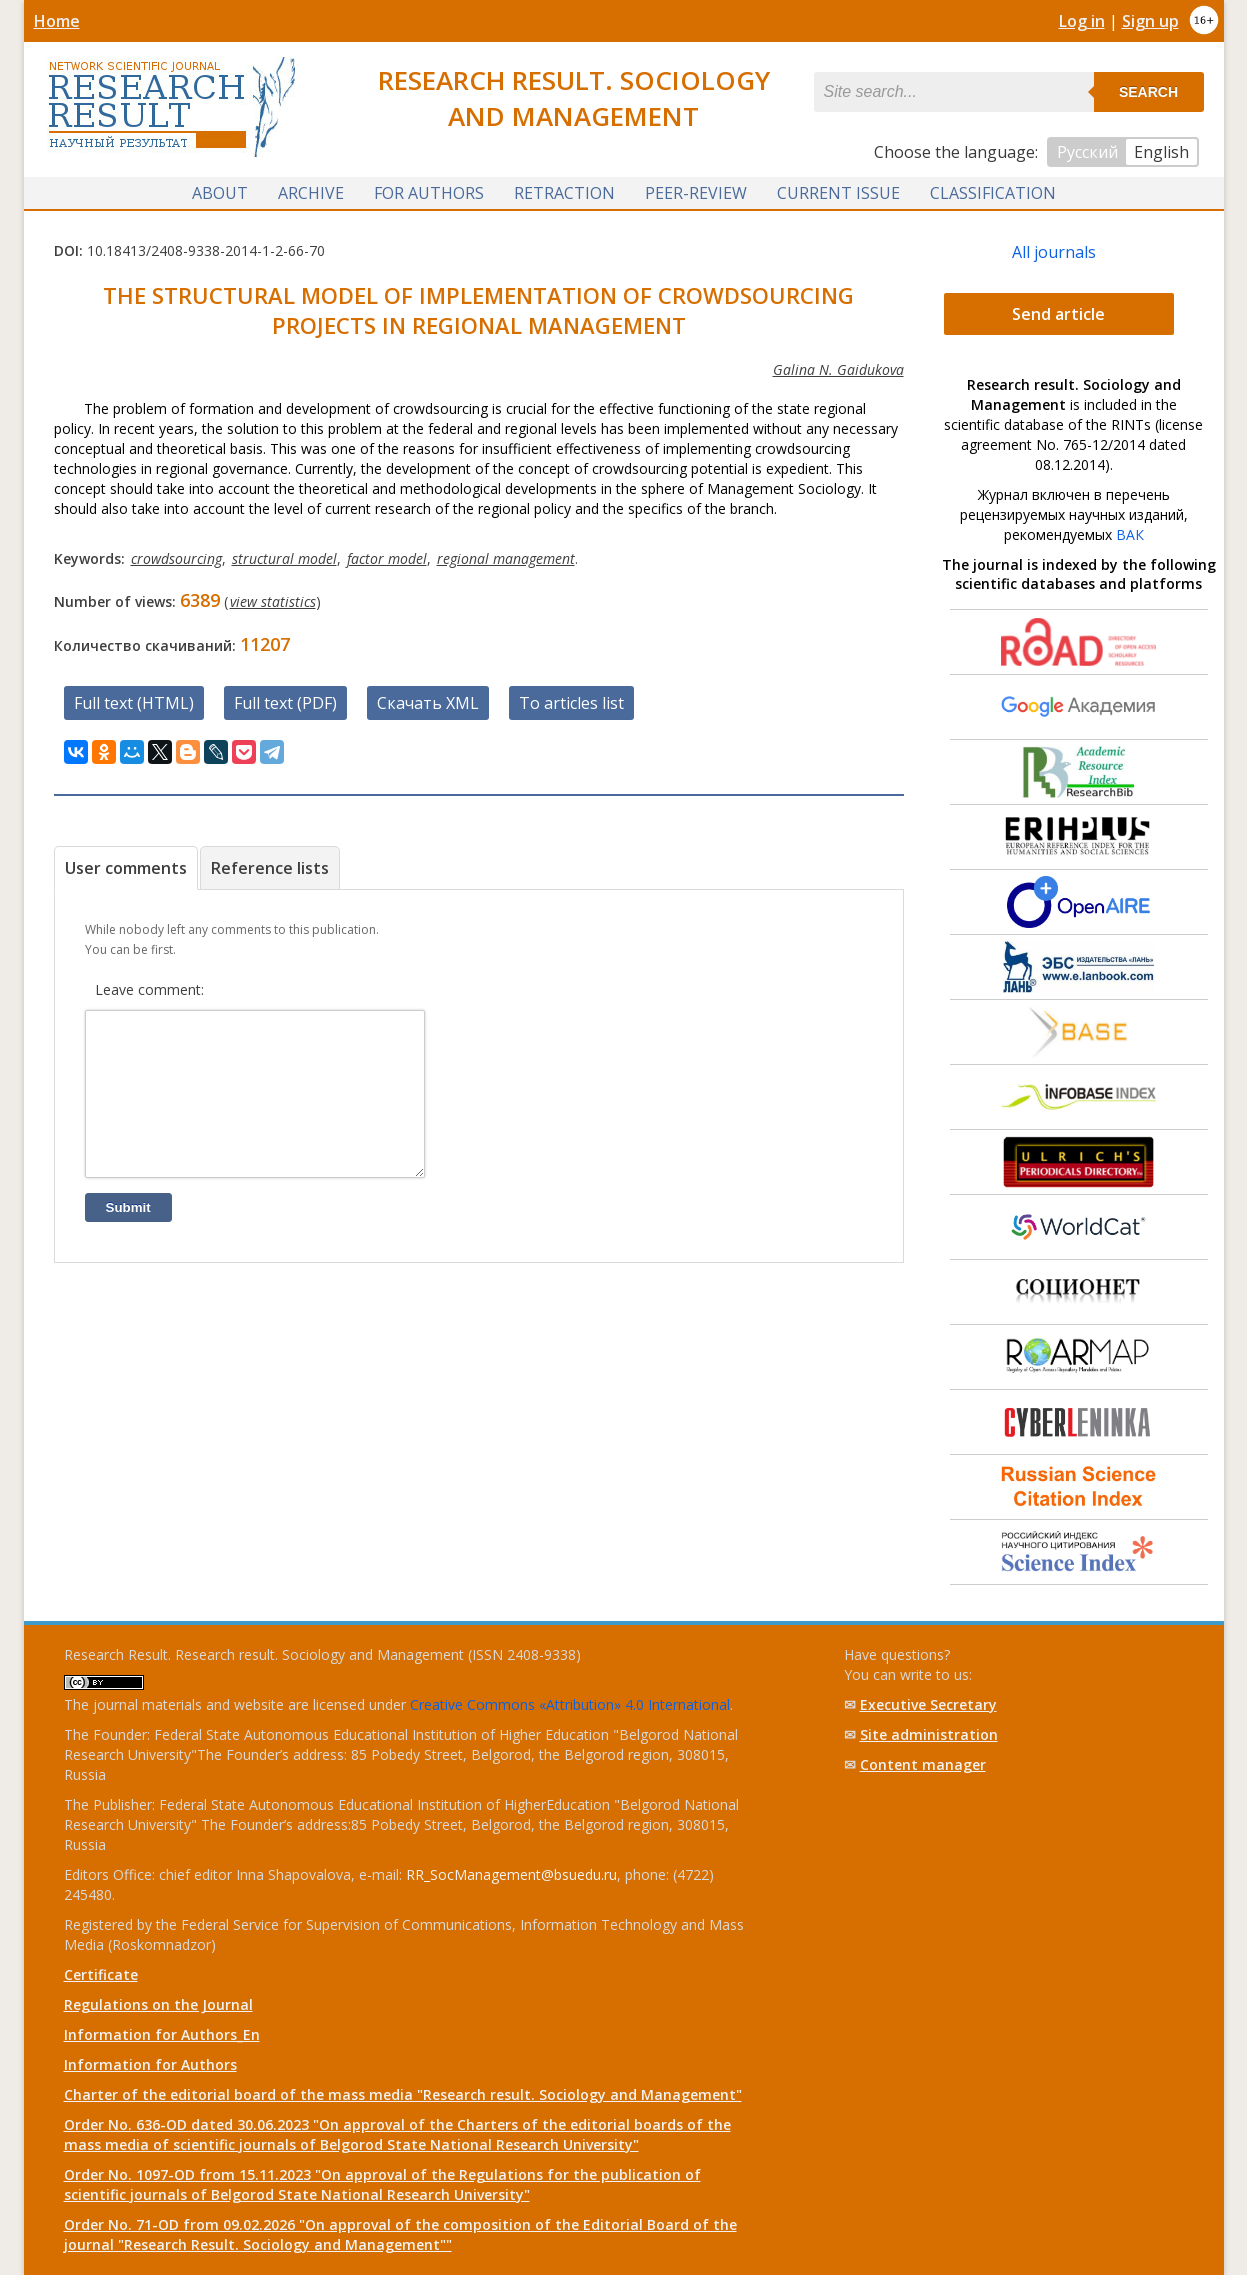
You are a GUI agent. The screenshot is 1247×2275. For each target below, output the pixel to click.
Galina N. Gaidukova (838, 369)
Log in (1082, 21)
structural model (284, 558)
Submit (128, 1237)
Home (57, 21)
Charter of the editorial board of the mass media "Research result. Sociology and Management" (403, 2094)
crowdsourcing (176, 558)
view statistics (273, 601)
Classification (993, 193)
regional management (506, 558)
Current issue (838, 193)
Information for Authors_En (162, 2034)
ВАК (1130, 534)
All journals (1054, 252)
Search (1148, 92)
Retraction (564, 193)
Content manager (923, 1764)
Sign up (1150, 21)
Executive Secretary (928, 1704)
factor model (387, 558)
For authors (429, 193)
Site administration (929, 1734)
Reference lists (270, 868)
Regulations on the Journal (158, 2004)
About (220, 193)
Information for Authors (150, 2064)
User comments (126, 868)
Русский (1087, 152)
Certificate (101, 1974)
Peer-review (696, 193)
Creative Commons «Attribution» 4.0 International (570, 1704)
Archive (311, 193)
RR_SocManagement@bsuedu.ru (511, 1874)
